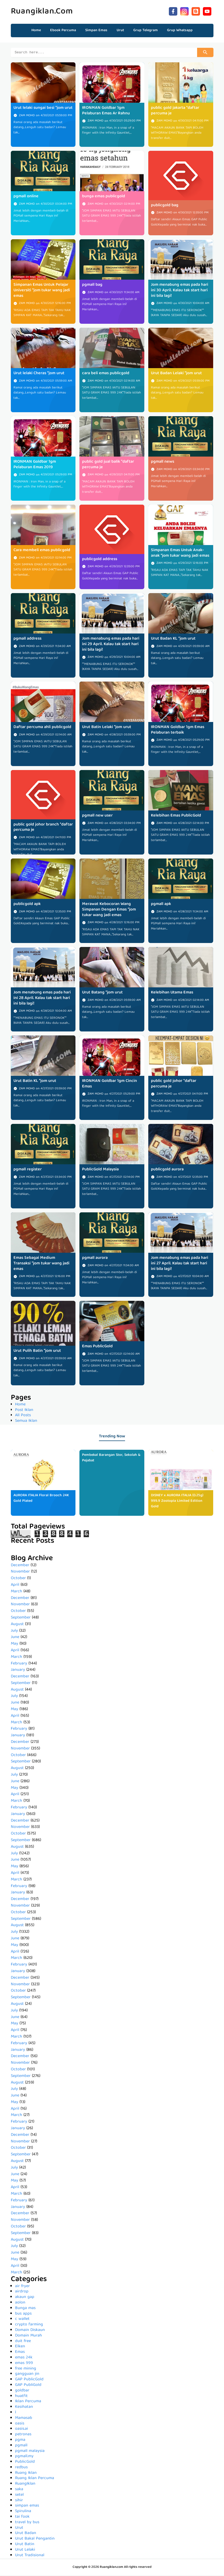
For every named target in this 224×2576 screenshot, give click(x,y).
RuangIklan (25, 2484)
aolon (20, 2303)
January (18, 1670)
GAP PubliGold (28, 2386)
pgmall (21, 2446)
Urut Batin (24, 2545)
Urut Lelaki (25, 2550)
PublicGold (25, 2462)
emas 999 (24, 2364)
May (14, 1644)
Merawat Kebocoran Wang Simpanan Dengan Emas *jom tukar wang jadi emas (109, 910)
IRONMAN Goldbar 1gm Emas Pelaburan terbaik (177, 730)
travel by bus (27, 2523)
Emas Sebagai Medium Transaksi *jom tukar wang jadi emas (41, 1264)
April (15, 1585)
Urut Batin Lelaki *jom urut (106, 728)
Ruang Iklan (26, 2474)
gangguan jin (27, 2374)
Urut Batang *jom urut (102, 993)
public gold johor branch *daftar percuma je (43, 828)
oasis (19, 2424)
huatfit (21, 2397)
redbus (21, 2468)
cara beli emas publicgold (105, 374)
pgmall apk (161, 905)
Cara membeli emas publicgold (41, 551)
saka (19, 2490)
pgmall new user (97, 816)
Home (36, 30)
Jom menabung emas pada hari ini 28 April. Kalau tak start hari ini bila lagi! (42, 999)
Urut (19, 2528)
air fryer (22, 2287)
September (21, 1618)
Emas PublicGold (97, 1347)
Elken (20, 2347)
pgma (20, 2440)
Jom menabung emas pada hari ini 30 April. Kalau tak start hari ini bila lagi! (179, 291)
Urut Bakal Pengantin (35, 2539)
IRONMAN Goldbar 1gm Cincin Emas (109, 1084)
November (20, 1572)
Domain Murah (28, 2336)
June (15, 1638)
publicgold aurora (167, 1170)
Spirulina (23, 2512)
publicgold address (99, 560)
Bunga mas (25, 2309)
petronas (23, 2435)
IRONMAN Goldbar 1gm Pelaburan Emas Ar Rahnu (106, 111)
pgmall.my (24, 2457)
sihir (19, 2501)
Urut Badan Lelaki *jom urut (176, 374)
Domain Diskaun (30, 2331)
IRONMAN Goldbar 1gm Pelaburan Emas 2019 (34, 465)
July (14, 1631)
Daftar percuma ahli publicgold (42, 728)
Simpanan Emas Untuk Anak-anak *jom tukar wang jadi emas (180, 553)
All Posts (23, 1416)
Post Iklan (24, 1411)
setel (19, 2495)
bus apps (23, 2314)
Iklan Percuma (28, 2402)
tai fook (22, 2517)
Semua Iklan (26, 1421)
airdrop (21, 2292)
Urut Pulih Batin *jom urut (37, 1351)
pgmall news (162, 462)
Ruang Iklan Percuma (34, 2479)
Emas (20, 2353)
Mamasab (23, 2419)
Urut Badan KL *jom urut (173, 639)
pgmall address (27, 639)
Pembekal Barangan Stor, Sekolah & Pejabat (111, 1459)
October (18, 1579)
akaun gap (24, 2298)
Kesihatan (24, 2407)
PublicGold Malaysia (100, 1170)
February (19, 1664)
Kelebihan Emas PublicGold (176, 816)
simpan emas (27, 2506)
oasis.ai (21, 2429)
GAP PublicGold (29, 2380)
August (17, 1625)
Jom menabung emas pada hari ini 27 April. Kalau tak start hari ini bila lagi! (179, 1264)
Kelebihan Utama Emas (172, 993)
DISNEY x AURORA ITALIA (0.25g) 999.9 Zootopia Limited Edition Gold (177, 1501)
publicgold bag (164, 206)
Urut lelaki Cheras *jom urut (38, 374)
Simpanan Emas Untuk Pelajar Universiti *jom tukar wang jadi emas (41, 291)
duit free (23, 2342)
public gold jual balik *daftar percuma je (108, 465)
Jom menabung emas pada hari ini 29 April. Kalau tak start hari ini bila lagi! (110, 645)
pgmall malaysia (30, 2452)
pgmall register (27, 1170)
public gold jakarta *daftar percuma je (175, 111)
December (20, 1566)
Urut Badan (25, 2534)
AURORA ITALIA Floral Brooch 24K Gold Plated (41, 1499)
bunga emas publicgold (103, 197)
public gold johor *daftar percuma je (173, 1084)
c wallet (22, 2320)
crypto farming (29, 2325)
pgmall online (26, 197)
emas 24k (23, 2358)
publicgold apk (27, 905)
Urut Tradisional (29, 2556)
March (16, 1592)
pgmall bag (92, 285)
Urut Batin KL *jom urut (34, 1082)
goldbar (22, 2391)
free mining (25, 2369)
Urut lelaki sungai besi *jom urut (43, 108)
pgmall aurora (95, 1259)
